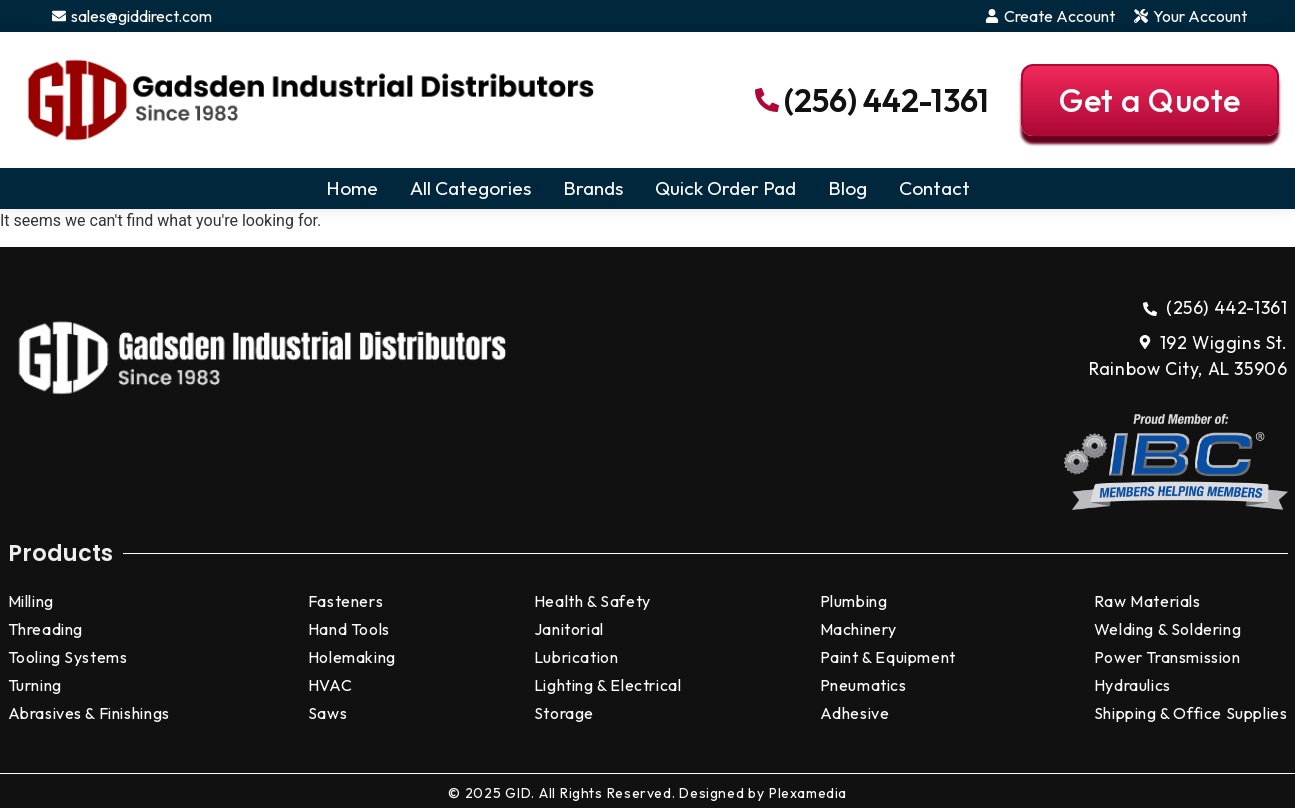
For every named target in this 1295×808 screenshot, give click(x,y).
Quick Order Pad (725, 188)
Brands (593, 188)
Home (352, 188)
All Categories (470, 188)
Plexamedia (808, 793)
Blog (847, 188)
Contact (934, 188)
